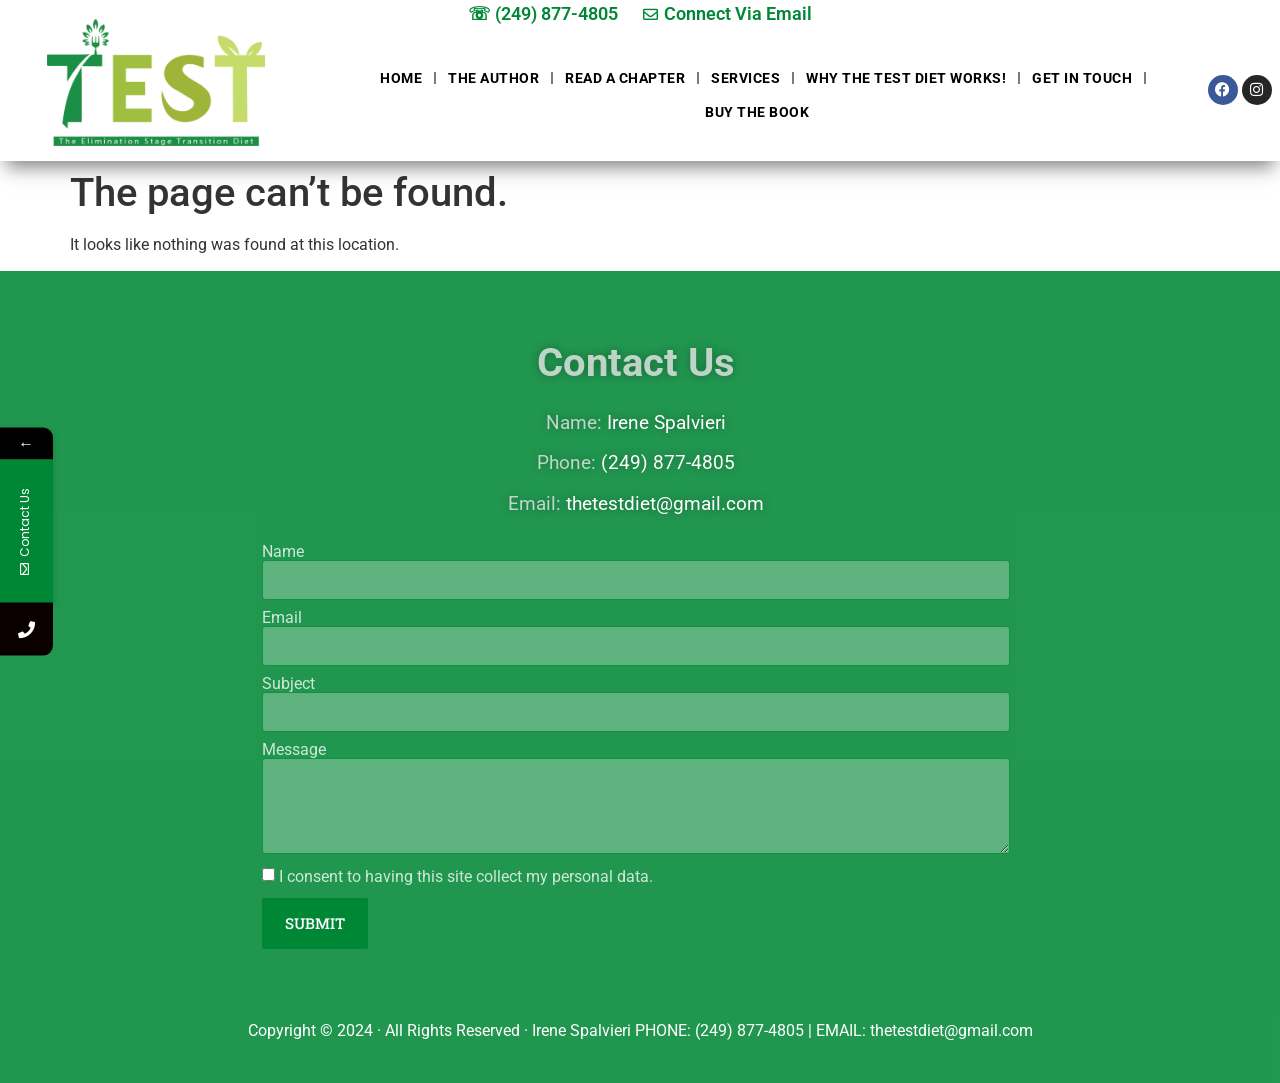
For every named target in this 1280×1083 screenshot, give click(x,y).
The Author (493, 78)
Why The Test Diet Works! (906, 78)
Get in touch (1082, 78)
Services (745, 78)
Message (294, 750)
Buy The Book (757, 112)
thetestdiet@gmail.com (665, 503)
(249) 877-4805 (668, 462)
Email (282, 618)
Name (283, 552)
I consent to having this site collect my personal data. (466, 876)
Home (401, 78)
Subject (288, 684)
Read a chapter (625, 78)
